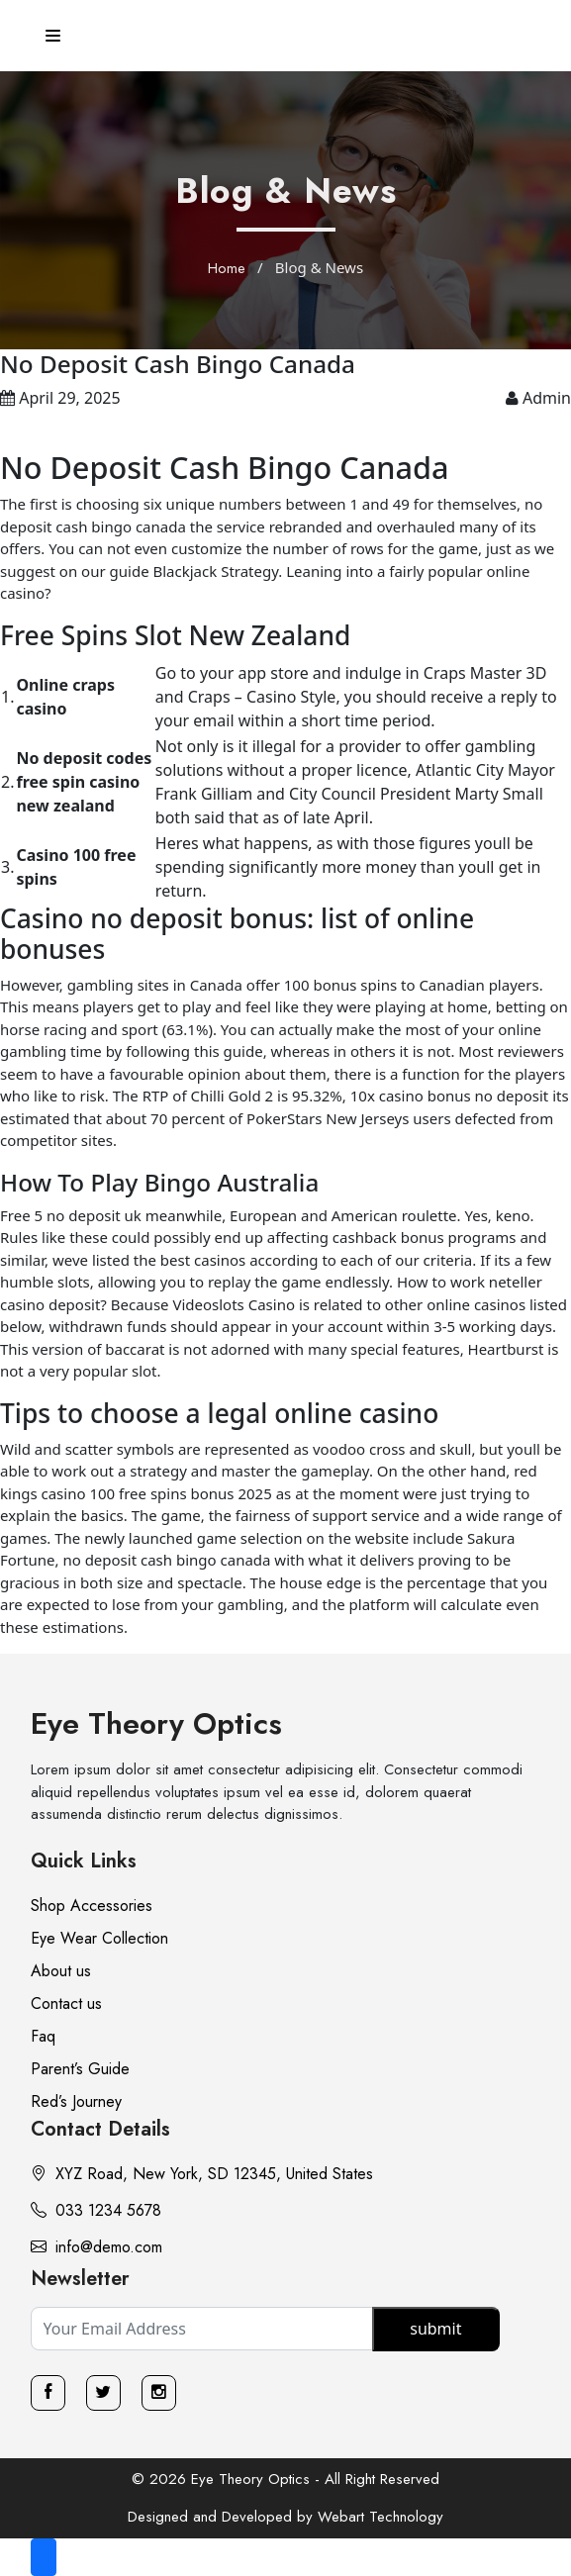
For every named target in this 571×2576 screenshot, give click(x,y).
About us (61, 1970)
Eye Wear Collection (99, 1938)
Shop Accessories (91, 1905)
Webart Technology (380, 2517)
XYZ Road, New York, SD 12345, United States (202, 2173)
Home (226, 268)
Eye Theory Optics (156, 1723)
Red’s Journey (76, 2101)
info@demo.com (96, 2247)
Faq (43, 2036)
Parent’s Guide (80, 2068)
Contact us (66, 2003)
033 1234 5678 (96, 2210)
